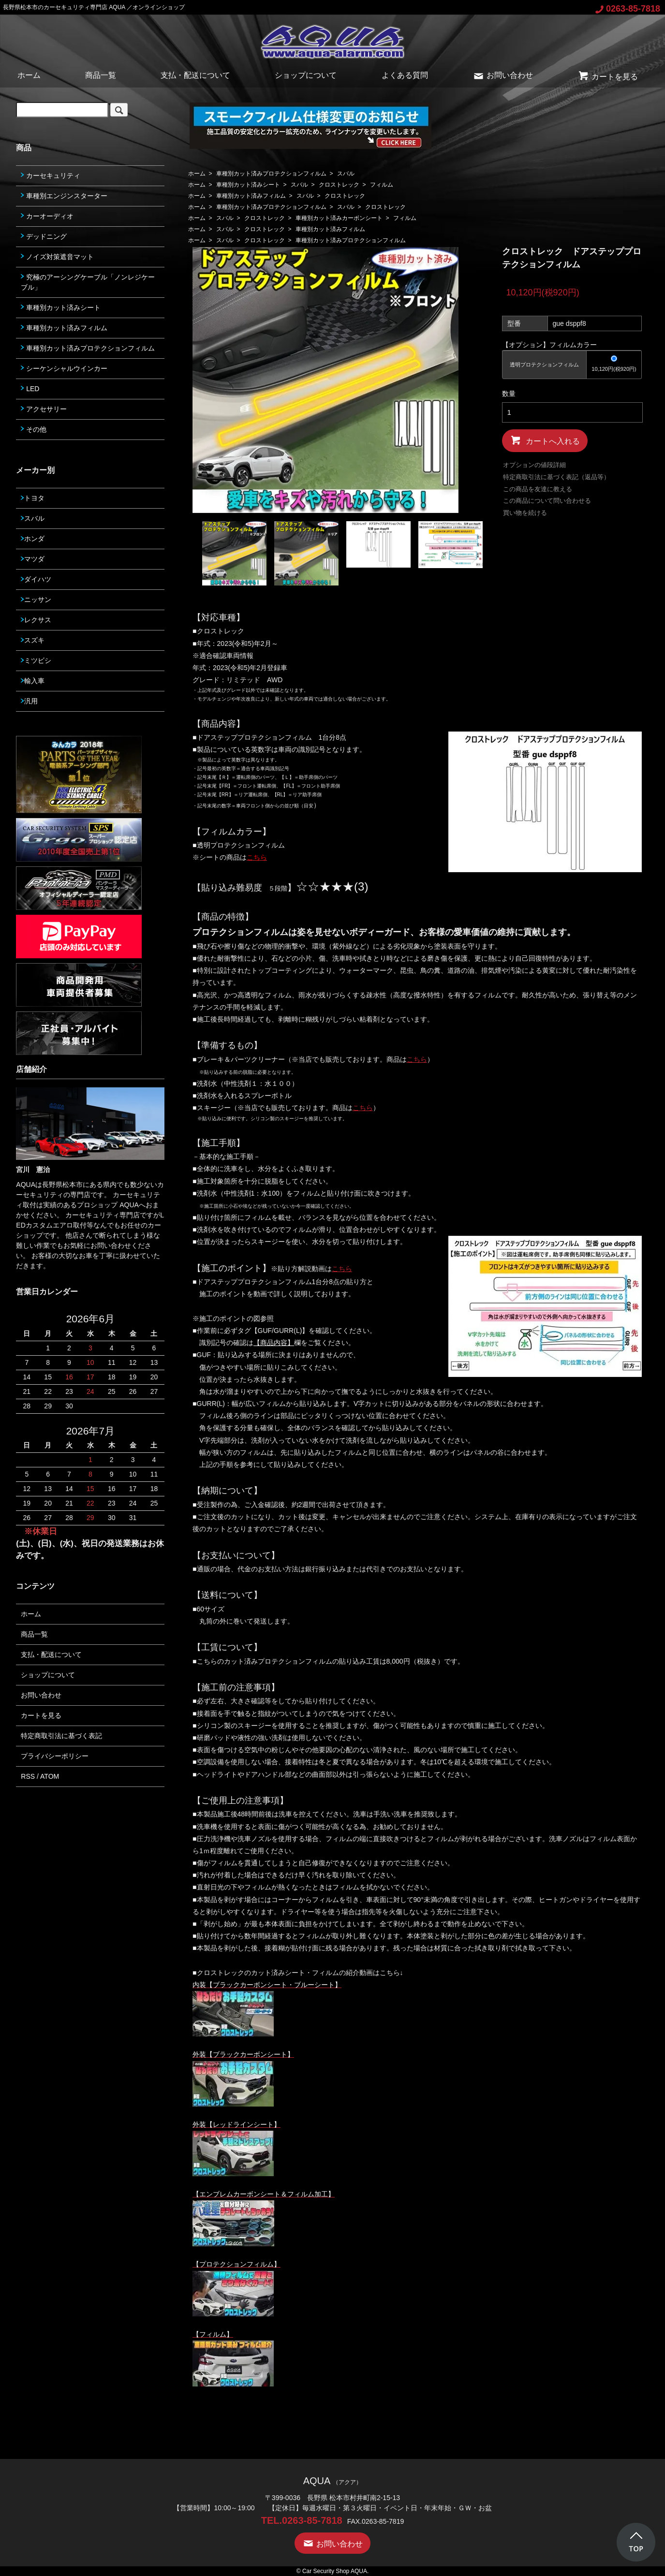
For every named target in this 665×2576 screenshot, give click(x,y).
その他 (33, 429)
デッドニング (44, 236)
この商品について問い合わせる (547, 500)
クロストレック (339, 184)
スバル (346, 173)
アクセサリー (44, 409)
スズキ (32, 640)
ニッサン (36, 599)
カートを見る (607, 77)
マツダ (32, 559)
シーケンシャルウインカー (64, 368)
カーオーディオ (47, 216)
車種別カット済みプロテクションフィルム (271, 173)
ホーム (29, 75)
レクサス (36, 620)
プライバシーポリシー (55, 1756)
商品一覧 (100, 75)
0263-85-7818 (627, 9)
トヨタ (32, 498)
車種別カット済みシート (248, 184)
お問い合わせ (503, 75)
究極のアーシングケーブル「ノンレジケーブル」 (88, 282)
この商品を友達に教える (537, 489)
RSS (28, 1776)
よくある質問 (405, 75)
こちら (417, 1059)
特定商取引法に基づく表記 (61, 1736)
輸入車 (32, 681)
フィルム (381, 184)
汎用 (29, 701)
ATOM (49, 1776)
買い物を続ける (525, 512)
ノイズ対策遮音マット (57, 257)
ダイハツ (36, 579)
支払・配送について (195, 75)
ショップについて (306, 75)
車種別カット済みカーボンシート (339, 218)
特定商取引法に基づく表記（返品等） (556, 477)
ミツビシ (36, 660)
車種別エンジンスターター (64, 196)
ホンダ (32, 538)
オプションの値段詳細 (534, 464)
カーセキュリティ (50, 175)
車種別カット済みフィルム (251, 195)
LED (30, 389)
